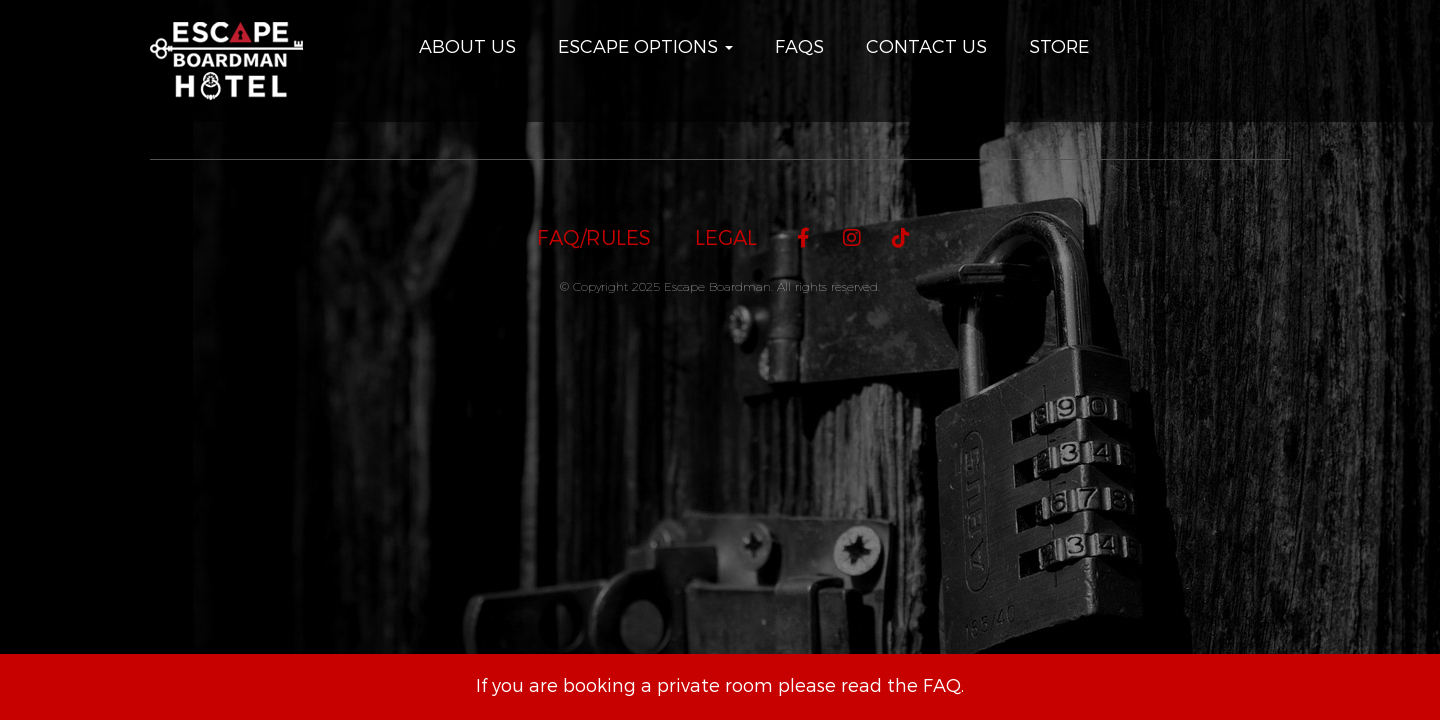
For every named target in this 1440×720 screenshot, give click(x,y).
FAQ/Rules (594, 238)
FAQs (799, 47)
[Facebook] (803, 238)
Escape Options (645, 47)
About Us (467, 47)
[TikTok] (901, 238)
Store (1059, 47)
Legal (726, 238)
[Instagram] (852, 238)
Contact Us (926, 47)
